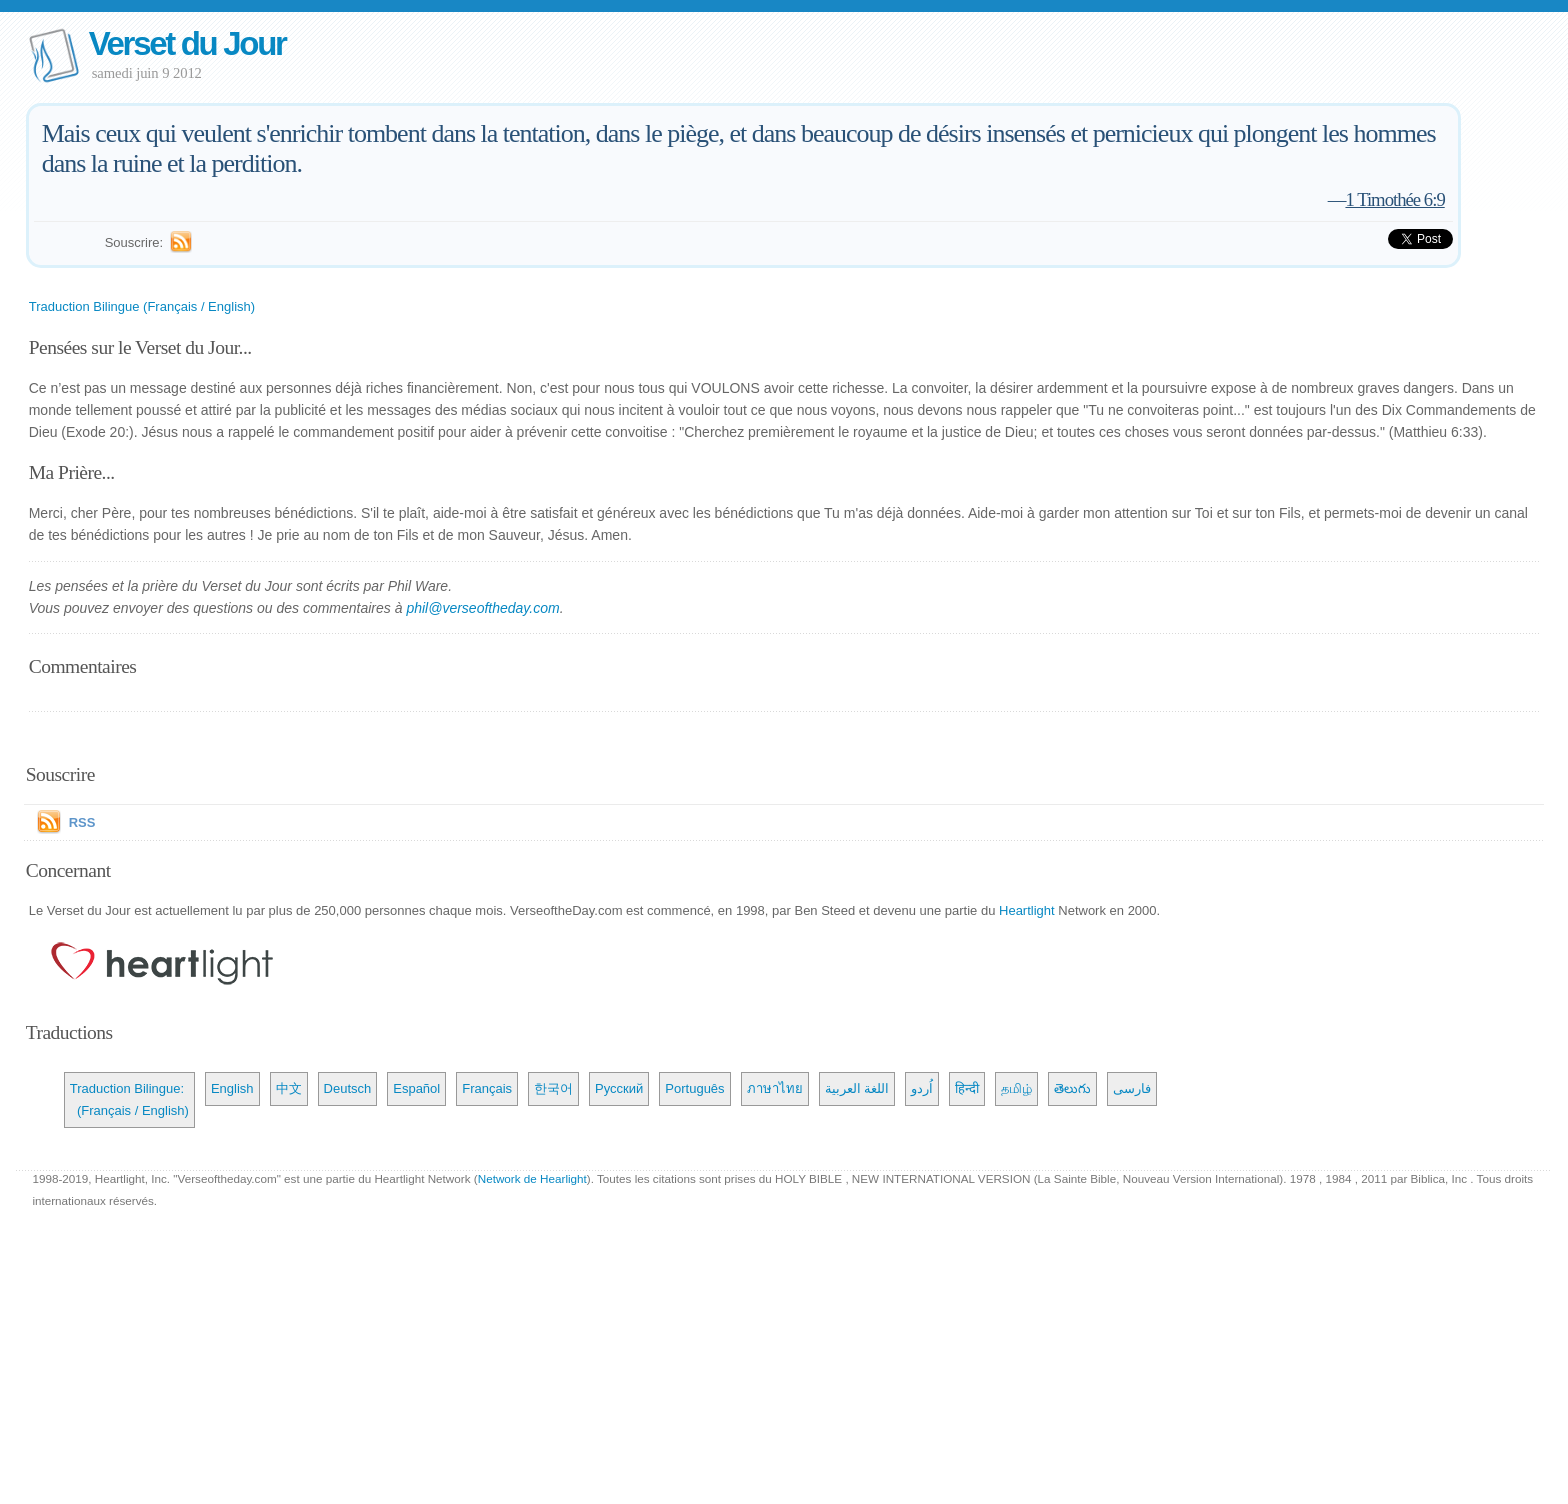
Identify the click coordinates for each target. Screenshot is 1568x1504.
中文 (289, 1088)
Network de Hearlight (532, 1178)
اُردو (922, 1088)
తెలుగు (1072, 1088)
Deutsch (348, 1088)
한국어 (553, 1088)
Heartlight (1027, 910)
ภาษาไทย (775, 1088)
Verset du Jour (187, 43)
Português (694, 1088)
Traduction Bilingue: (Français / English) (129, 1099)
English (232, 1088)
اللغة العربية (857, 1088)
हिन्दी (967, 1088)
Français (487, 1088)
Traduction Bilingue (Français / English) (142, 306)
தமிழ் (1016, 1088)
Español (416, 1088)
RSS (82, 822)
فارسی (1132, 1088)
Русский (619, 1088)
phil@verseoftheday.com (482, 608)
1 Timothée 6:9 (1394, 199)
